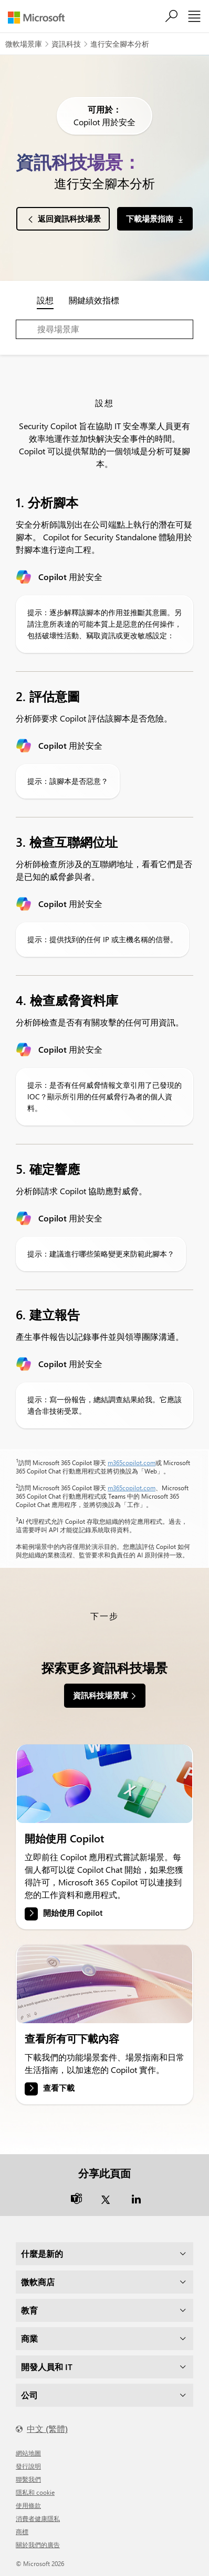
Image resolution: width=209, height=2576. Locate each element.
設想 (45, 299)
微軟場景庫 (23, 44)
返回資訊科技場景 (69, 218)
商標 (22, 2531)
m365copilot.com (131, 1462)
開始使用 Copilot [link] (72, 1912)
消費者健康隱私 (38, 2518)
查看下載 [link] (59, 2087)
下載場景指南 (149, 218)
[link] (104, 1783)
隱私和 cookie (35, 2492)
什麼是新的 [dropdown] (42, 2253)
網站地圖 (28, 2453)
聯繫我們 (28, 2479)
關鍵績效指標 (94, 299)
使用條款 (28, 2505)
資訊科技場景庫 (100, 1695)
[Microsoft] (40, 17)
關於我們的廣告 (38, 2544)
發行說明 (28, 2466)
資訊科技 (66, 44)
